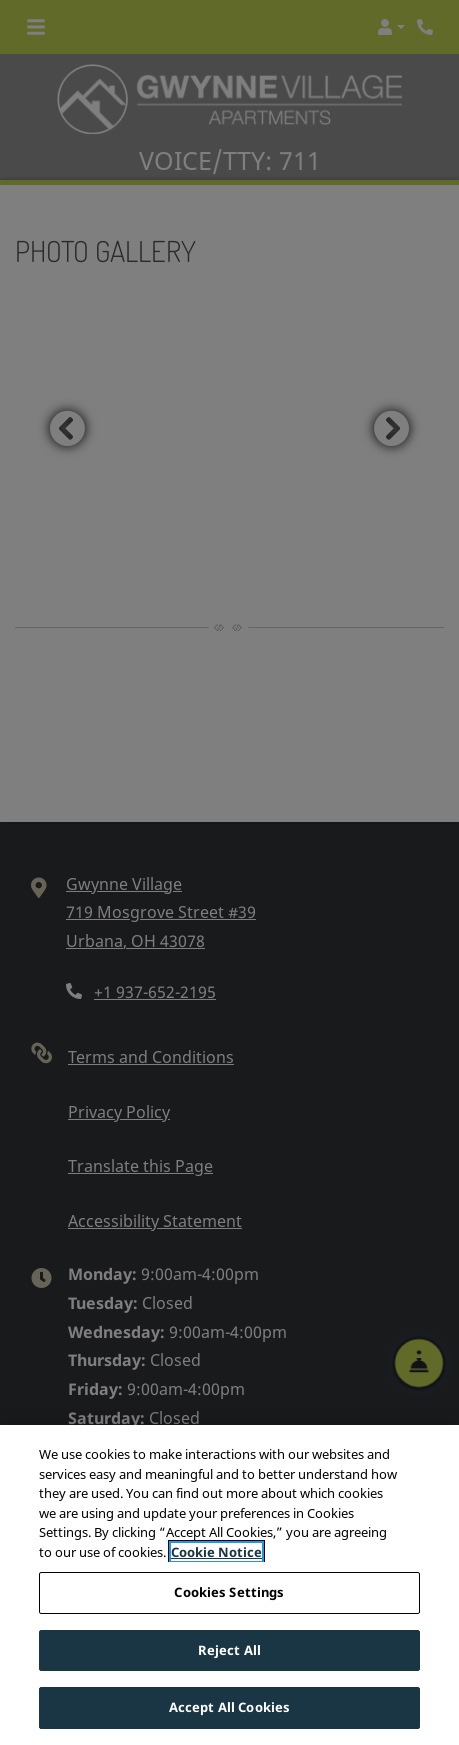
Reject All (229, 1651)
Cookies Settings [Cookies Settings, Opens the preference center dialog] (229, 1594)
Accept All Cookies (229, 1709)
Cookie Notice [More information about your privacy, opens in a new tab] (216, 1553)
